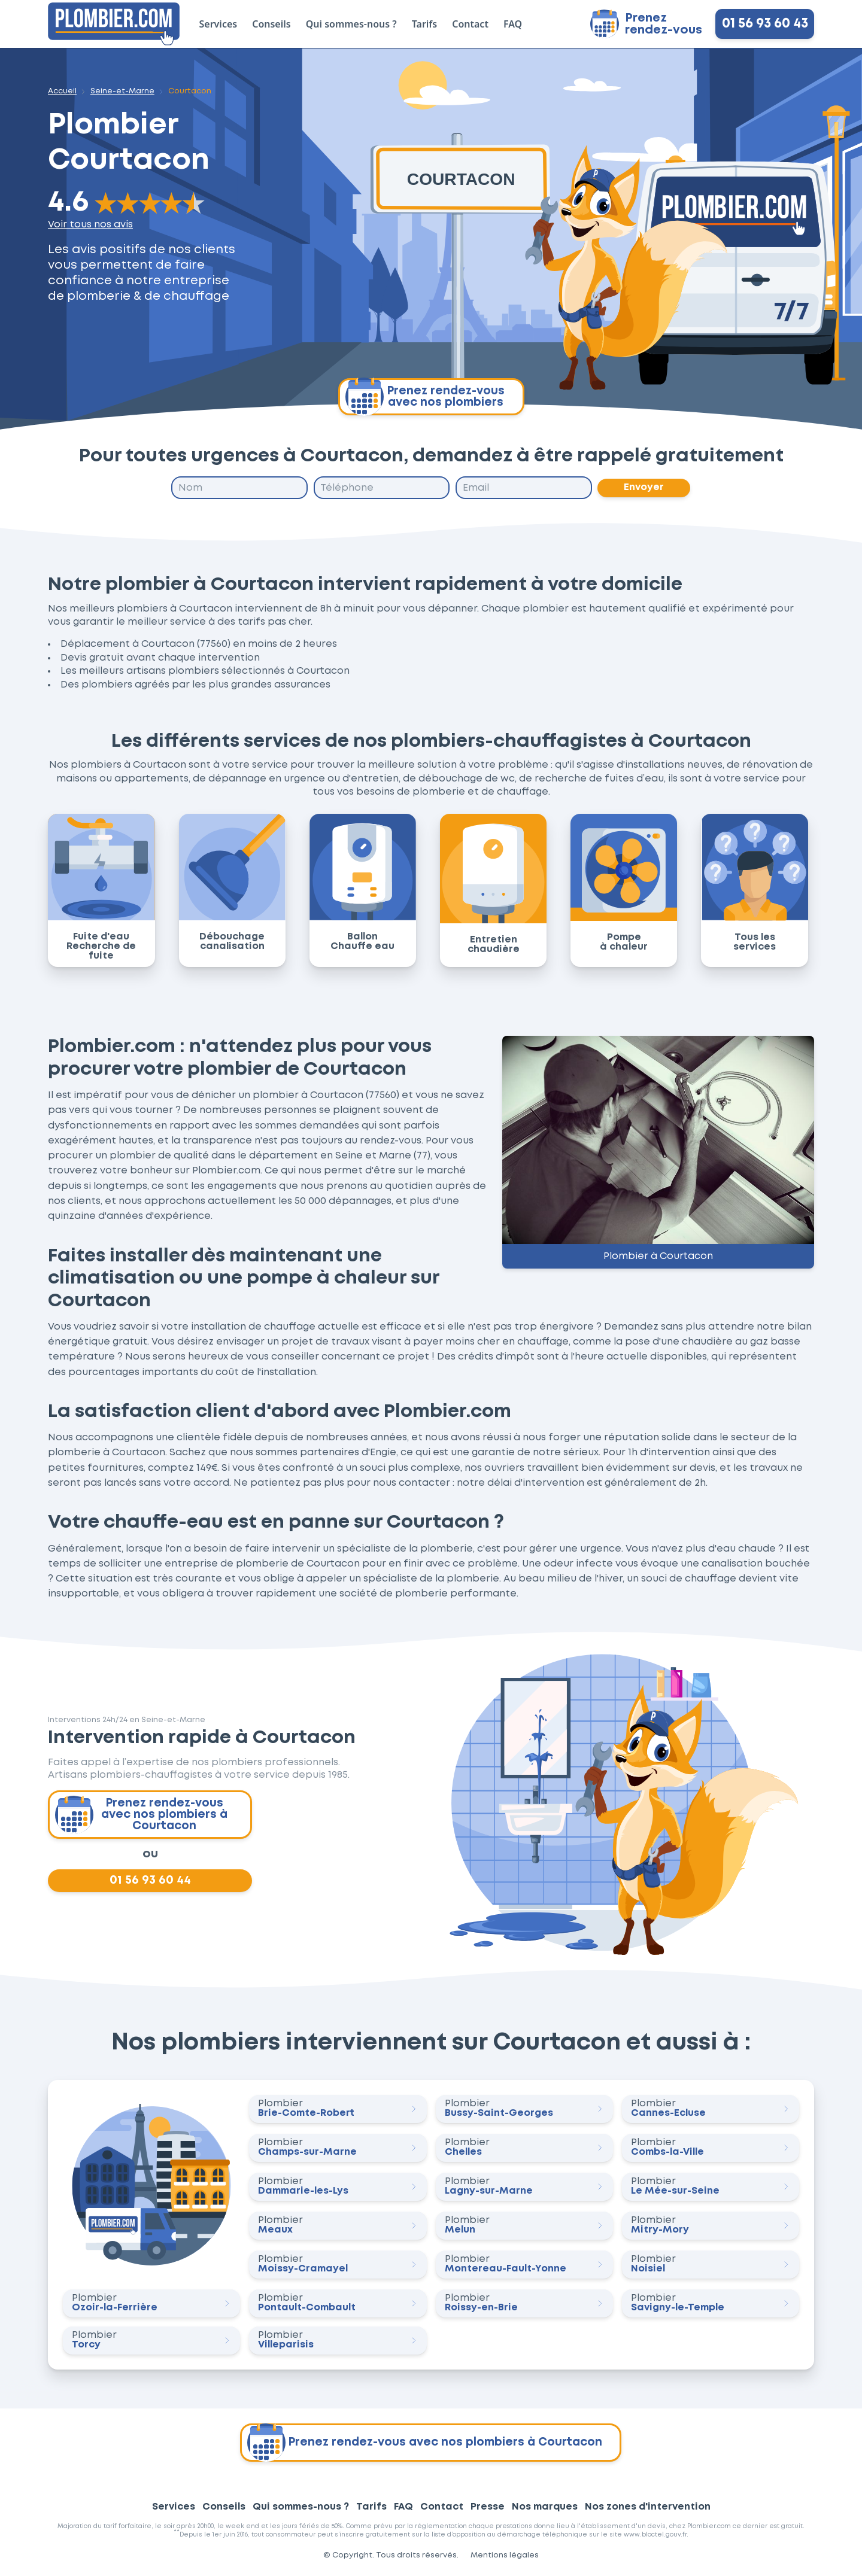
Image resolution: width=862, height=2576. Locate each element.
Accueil (62, 91)
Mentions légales (505, 2556)
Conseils (271, 24)
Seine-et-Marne (122, 91)
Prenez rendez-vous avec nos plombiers (425, 396)
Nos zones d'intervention (648, 2507)
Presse (488, 2507)
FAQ (512, 24)
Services (218, 24)
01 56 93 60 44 (150, 1881)
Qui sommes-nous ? (351, 24)
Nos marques (545, 2507)
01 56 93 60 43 (765, 24)
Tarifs (424, 24)
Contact (470, 24)
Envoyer (644, 487)
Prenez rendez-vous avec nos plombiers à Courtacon (141, 1815)
